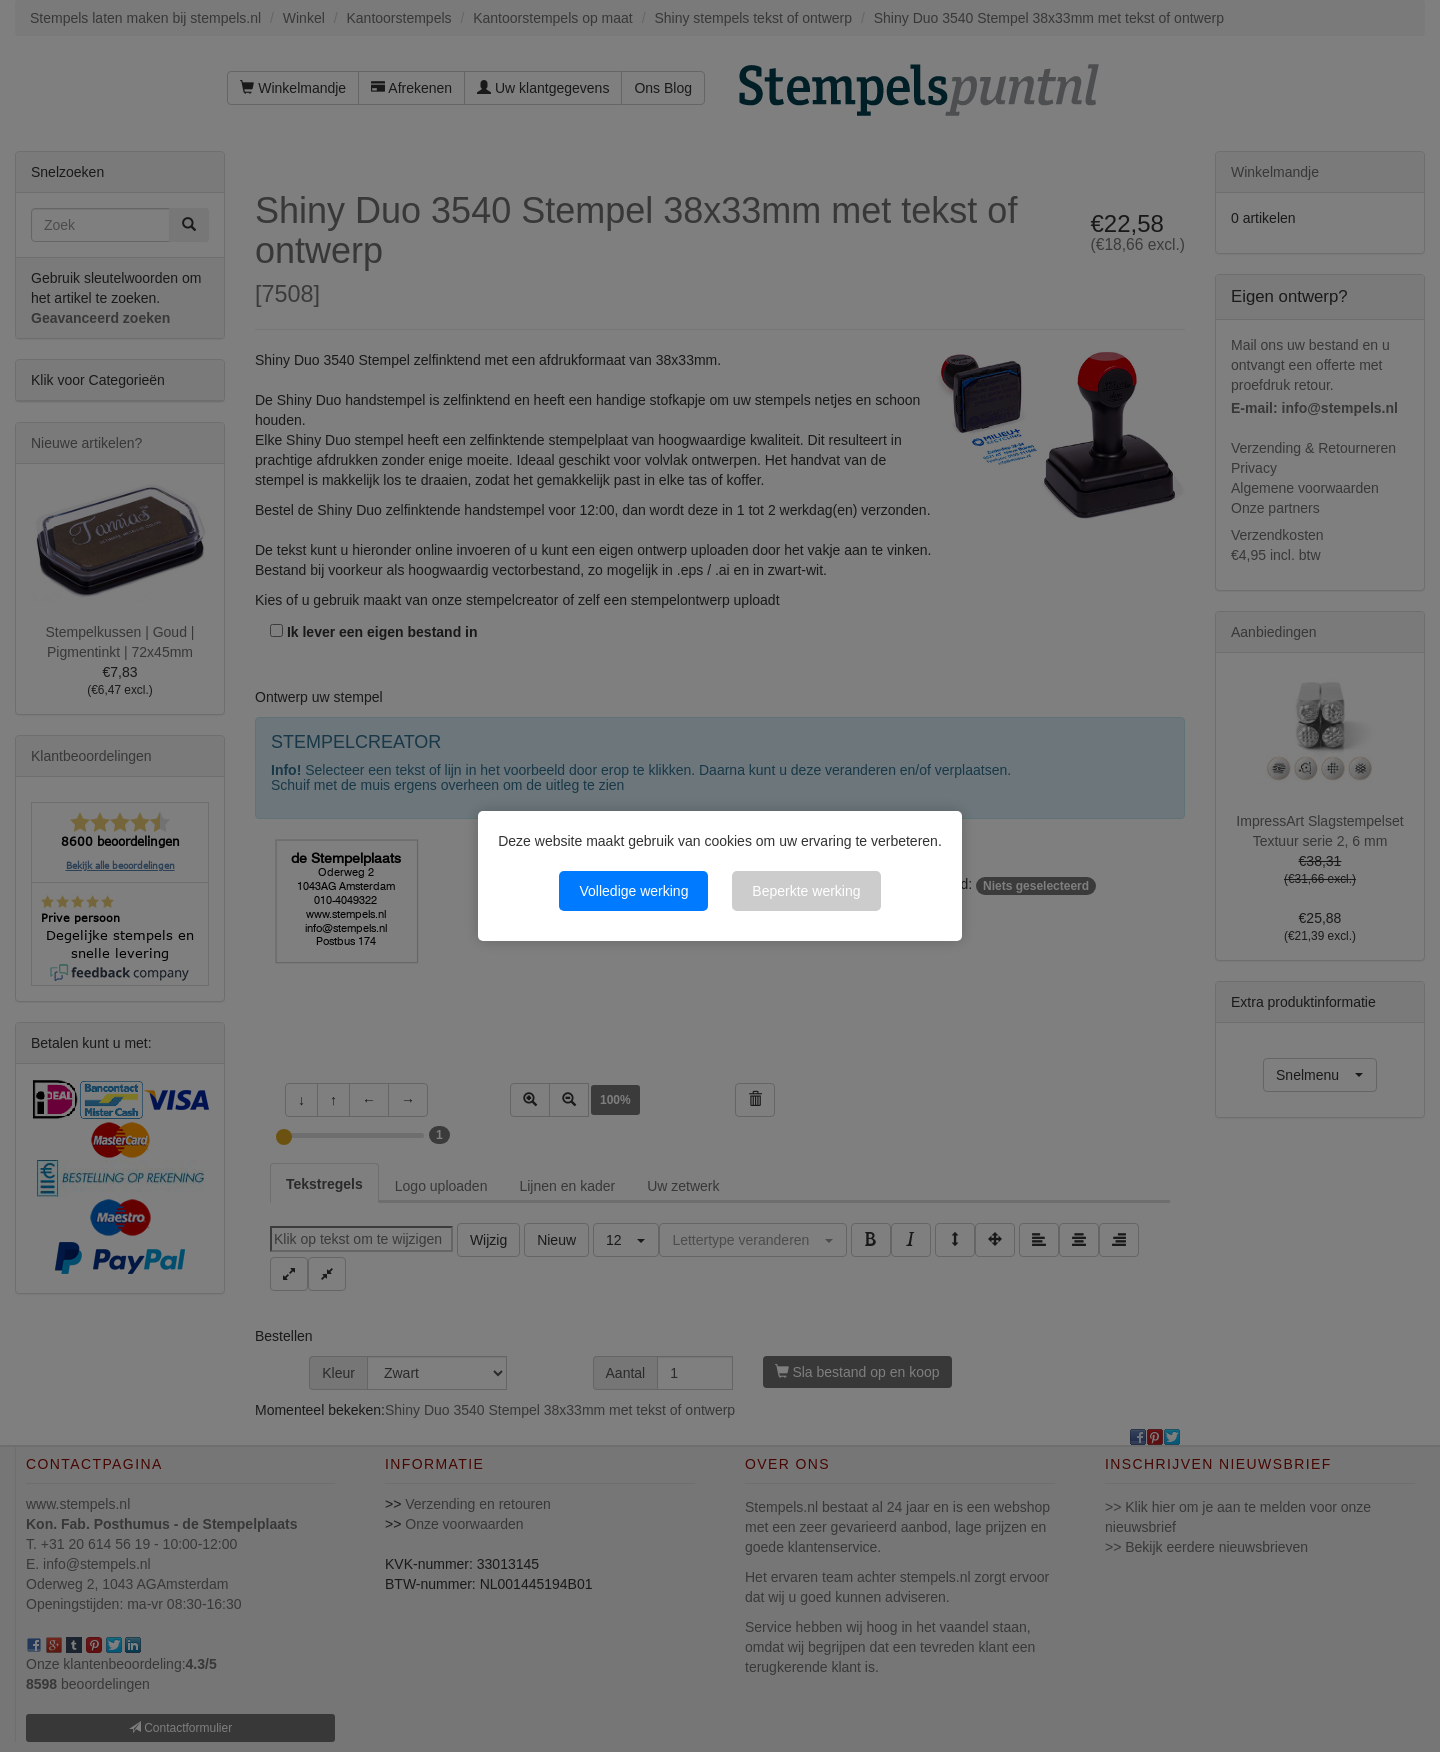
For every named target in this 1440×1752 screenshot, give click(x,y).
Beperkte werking (806, 891)
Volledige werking (633, 891)
